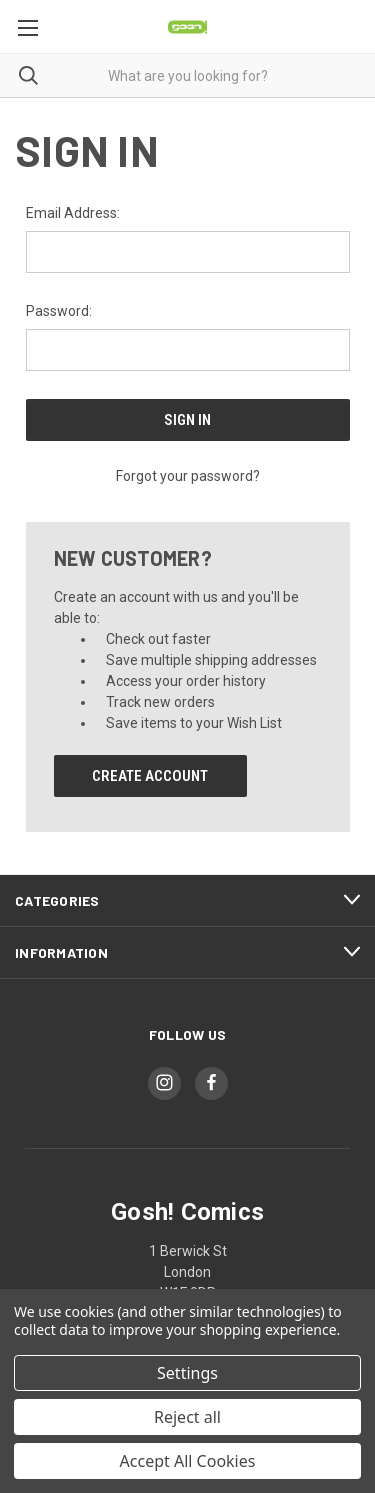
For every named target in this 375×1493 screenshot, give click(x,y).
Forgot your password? (188, 476)
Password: (59, 311)
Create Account (150, 776)
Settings (187, 1373)
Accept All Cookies (188, 1461)
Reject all (187, 1417)
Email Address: (73, 213)
